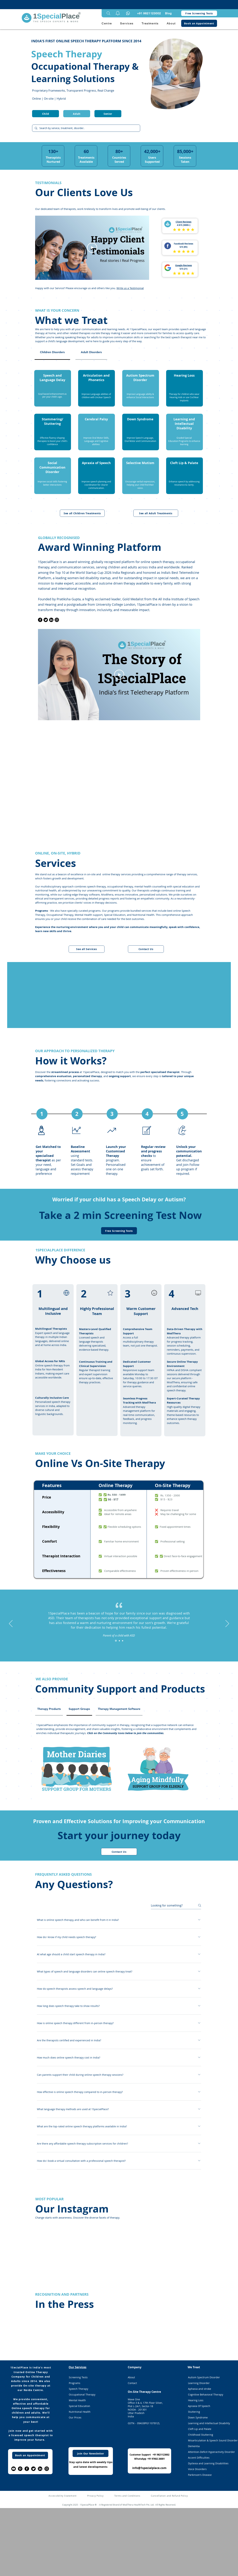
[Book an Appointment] (199, 23)
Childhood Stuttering (200, 2434)
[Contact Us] (146, 949)
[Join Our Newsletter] (90, 2453)
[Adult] (76, 113)
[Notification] (128, 13)
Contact (132, 2383)
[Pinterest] (20, 2468)
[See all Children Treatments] (82, 513)
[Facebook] (40, 620)
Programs (74, 2383)
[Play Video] (92, 248)
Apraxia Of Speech (199, 2406)
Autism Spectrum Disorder (204, 2377)
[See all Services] (86, 949)
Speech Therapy (78, 2388)
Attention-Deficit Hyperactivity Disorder (208, 2452)
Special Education (79, 2406)
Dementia (194, 2446)
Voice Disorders (197, 2469)
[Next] (227, 1624)
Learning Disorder (199, 2383)
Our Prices (75, 2417)
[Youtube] (13, 2468)
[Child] (45, 113)
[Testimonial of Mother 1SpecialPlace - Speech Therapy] (116, 1641)
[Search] (108, 13)
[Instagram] (57, 620)
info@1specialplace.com (149, 2468)
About (131, 2377)
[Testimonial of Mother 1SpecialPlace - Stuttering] (122, 1640)
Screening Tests (78, 2377)
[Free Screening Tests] (199, 13)
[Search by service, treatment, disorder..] (85, 128)
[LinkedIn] (51, 620)
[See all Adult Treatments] (155, 513)
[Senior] (107, 113)
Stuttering (194, 2411)
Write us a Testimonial (130, 288)
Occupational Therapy (82, 2394)
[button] (118, 13)
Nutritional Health (80, 2411)
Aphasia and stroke (199, 2388)
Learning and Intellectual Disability (208, 2423)
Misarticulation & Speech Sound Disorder (208, 2440)
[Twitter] (46, 620)
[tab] (52, 352)
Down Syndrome (198, 2417)
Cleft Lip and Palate (199, 2429)
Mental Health (77, 2400)
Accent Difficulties (199, 2457)
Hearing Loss (195, 2400)
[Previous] (11, 1624)
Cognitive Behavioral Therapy (205, 2394)
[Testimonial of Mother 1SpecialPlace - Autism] (119, 1640)
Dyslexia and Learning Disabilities (208, 2463)
